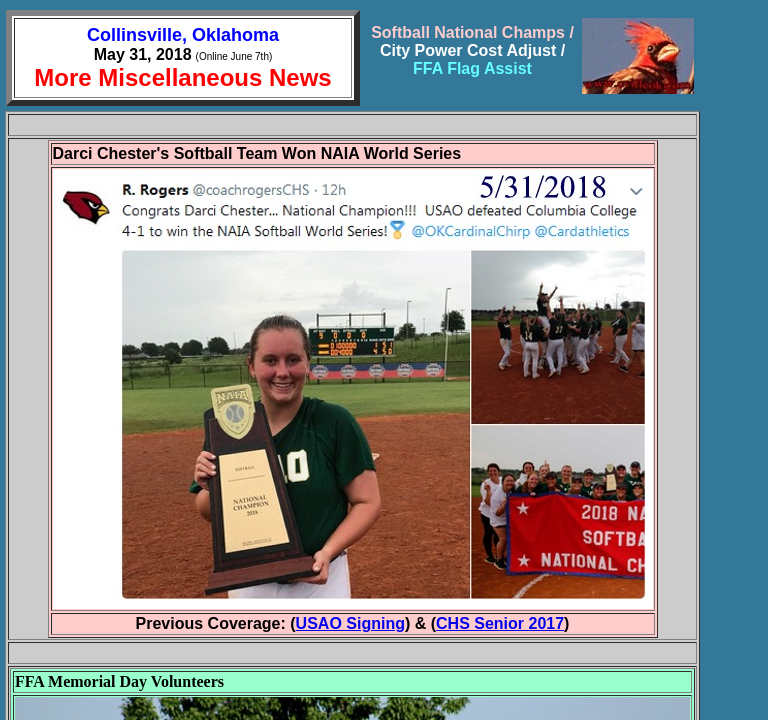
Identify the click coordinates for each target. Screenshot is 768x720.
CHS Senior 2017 (500, 623)
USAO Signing (350, 623)
